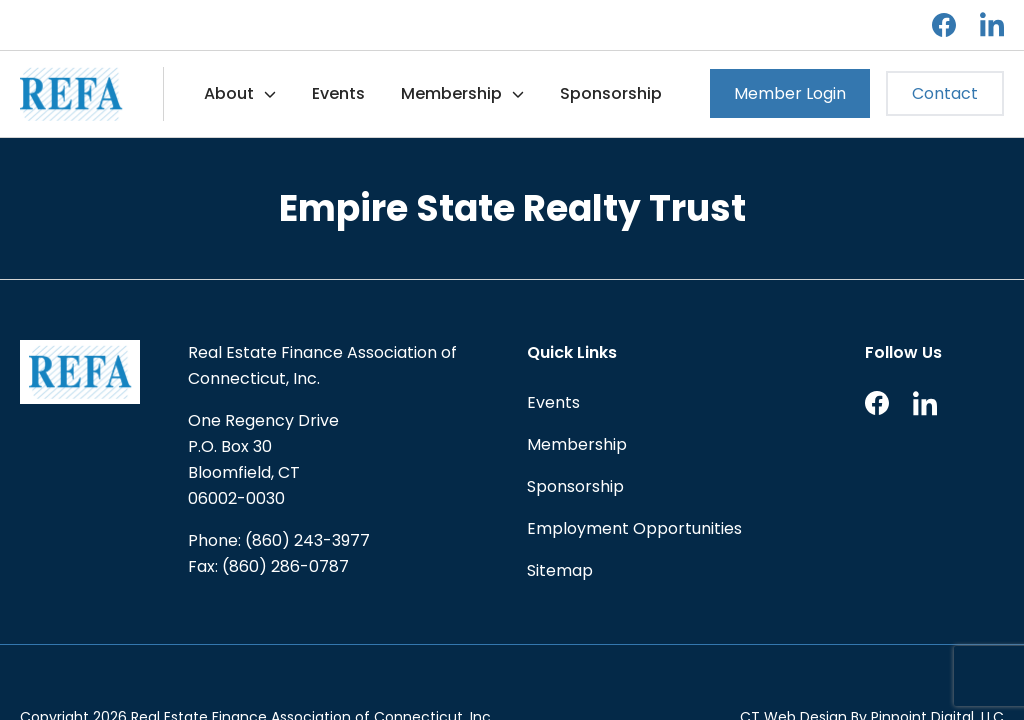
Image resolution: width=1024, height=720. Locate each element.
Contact (945, 93)
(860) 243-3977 (307, 540)
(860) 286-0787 (285, 566)
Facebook (944, 25)
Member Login (790, 93)
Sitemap (560, 570)
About (229, 93)
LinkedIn (992, 25)
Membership (451, 93)
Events (338, 93)
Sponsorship (611, 93)
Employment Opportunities (634, 528)
